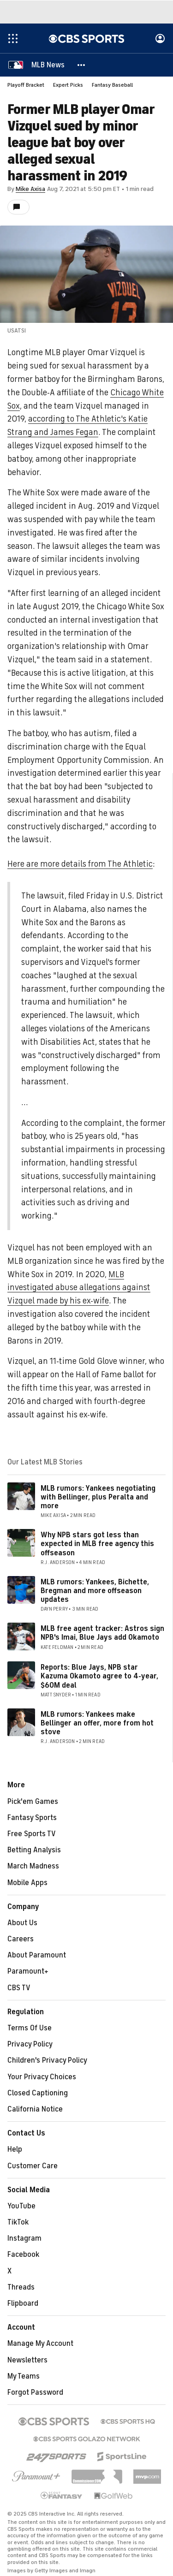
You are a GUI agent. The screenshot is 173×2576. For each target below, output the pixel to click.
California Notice (35, 2109)
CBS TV (18, 1988)
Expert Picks (68, 85)
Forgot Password (35, 2392)
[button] (81, 64)
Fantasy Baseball (112, 85)
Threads (21, 2287)
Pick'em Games (32, 1801)
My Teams (23, 2376)
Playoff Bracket (25, 85)
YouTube (21, 2206)
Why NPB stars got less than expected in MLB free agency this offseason (97, 1543)
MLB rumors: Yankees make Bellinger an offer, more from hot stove (97, 1723)
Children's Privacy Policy (47, 2060)
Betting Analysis (34, 1850)
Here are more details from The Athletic (80, 864)
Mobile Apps (27, 1882)
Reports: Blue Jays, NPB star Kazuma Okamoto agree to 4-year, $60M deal (99, 1676)
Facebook (23, 2254)
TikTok (18, 2222)
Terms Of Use (29, 2028)
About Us (22, 1923)
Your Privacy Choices (41, 2077)
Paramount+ (27, 1971)
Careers (20, 1939)
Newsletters (27, 2360)
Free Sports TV (31, 1833)
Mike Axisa (30, 189)
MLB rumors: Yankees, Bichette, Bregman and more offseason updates (95, 1590)
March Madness (33, 1866)
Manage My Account (40, 2343)
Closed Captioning (37, 2093)
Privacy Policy (30, 2044)
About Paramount (36, 1955)
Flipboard (22, 2303)
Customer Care (32, 2166)
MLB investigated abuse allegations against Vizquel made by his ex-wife (78, 1287)
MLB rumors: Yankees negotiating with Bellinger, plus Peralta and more (98, 1497)
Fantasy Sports (32, 1817)
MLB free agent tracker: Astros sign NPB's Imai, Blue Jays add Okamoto (102, 1633)
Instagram (24, 2238)
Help (14, 2149)
